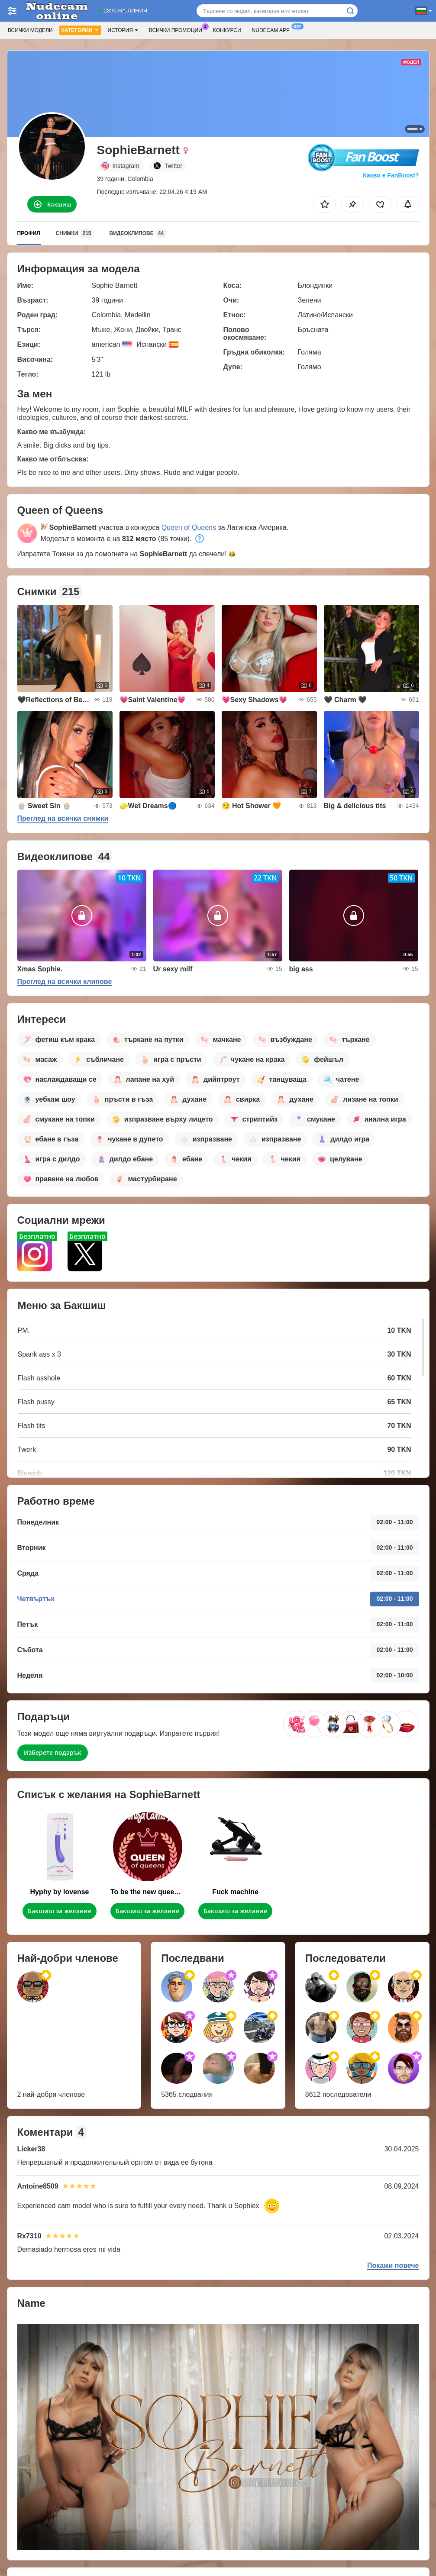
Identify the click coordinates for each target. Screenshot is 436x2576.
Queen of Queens (188, 527)
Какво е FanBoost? (391, 175)
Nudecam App (273, 29)
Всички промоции (178, 29)
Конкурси (227, 30)
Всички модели (30, 30)
